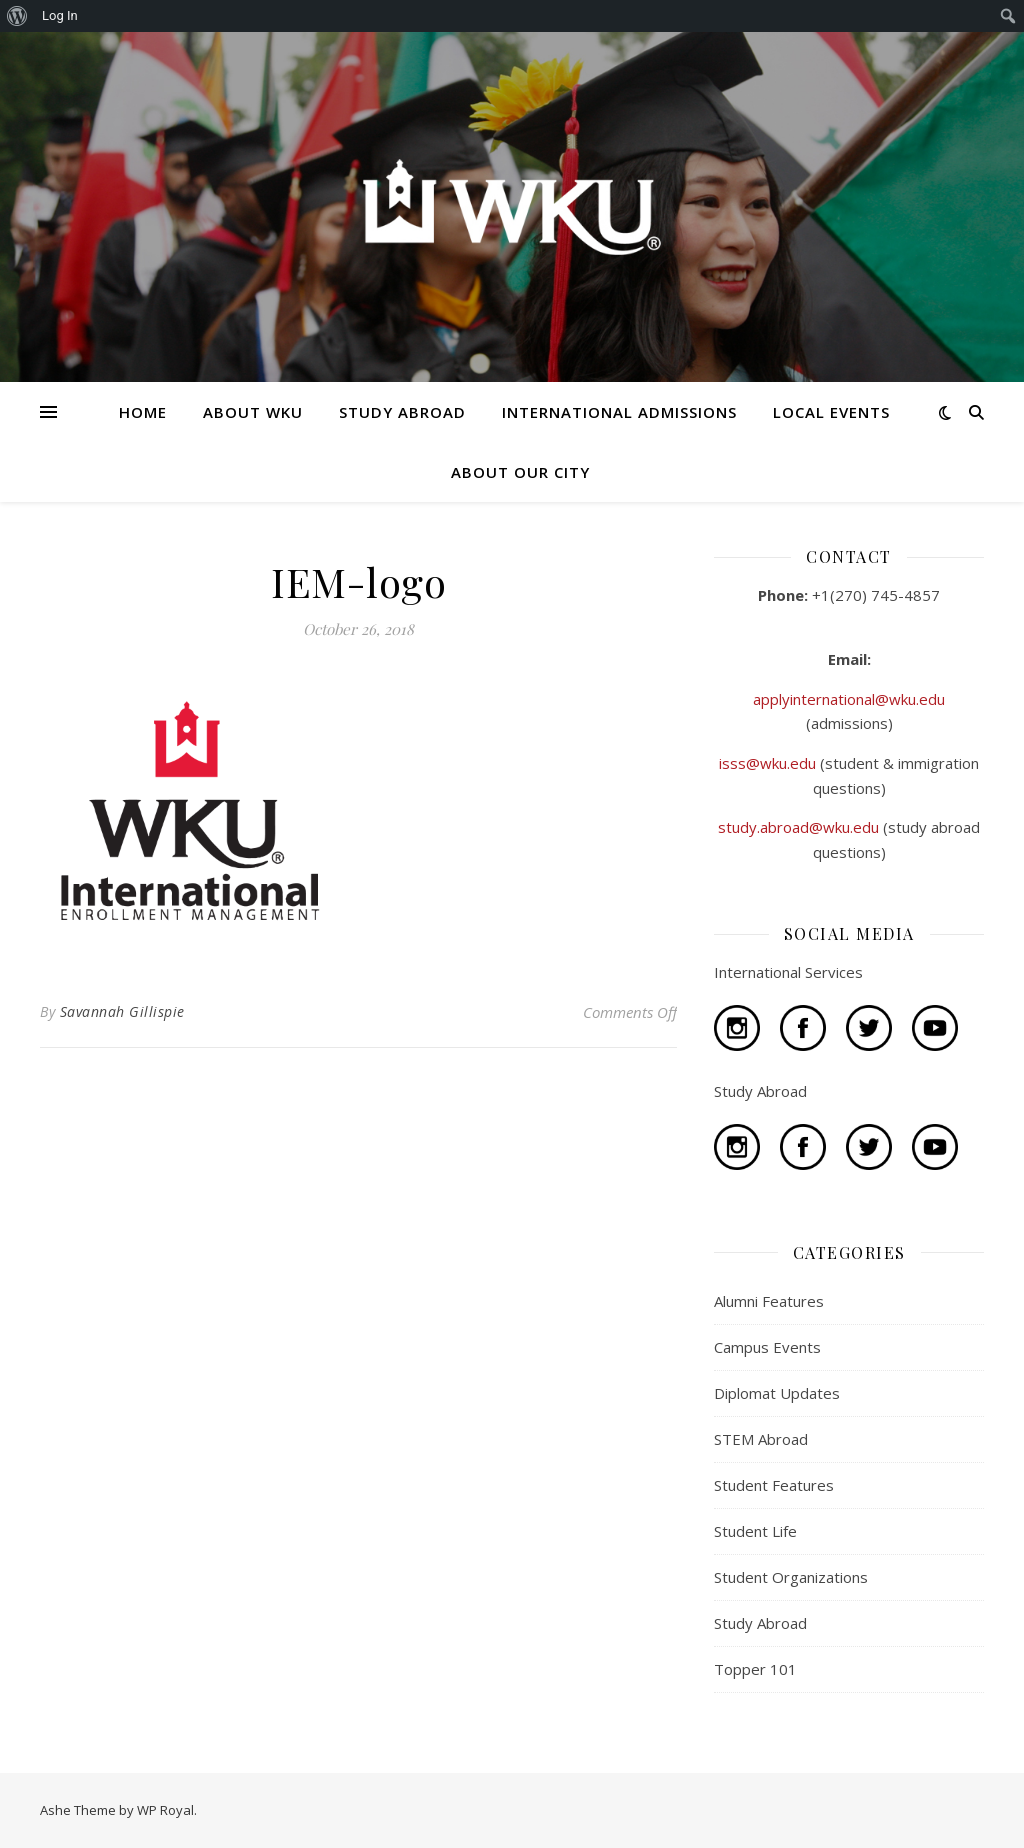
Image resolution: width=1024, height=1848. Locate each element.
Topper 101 (755, 1669)
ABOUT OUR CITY (520, 472)
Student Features (774, 1485)
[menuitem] (17, 16)
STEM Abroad (761, 1439)
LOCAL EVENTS (831, 412)
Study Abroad (760, 1623)
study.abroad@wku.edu (800, 827)
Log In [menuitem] (60, 15)
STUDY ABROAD (402, 412)
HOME (143, 412)
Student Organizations (791, 1577)
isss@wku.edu (769, 763)
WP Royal (165, 1810)
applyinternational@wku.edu (849, 699)
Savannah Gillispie (122, 1011)
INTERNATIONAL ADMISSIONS (619, 412)
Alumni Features (769, 1301)
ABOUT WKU (253, 412)
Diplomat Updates (777, 1393)
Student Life (755, 1531)
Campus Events (767, 1347)
